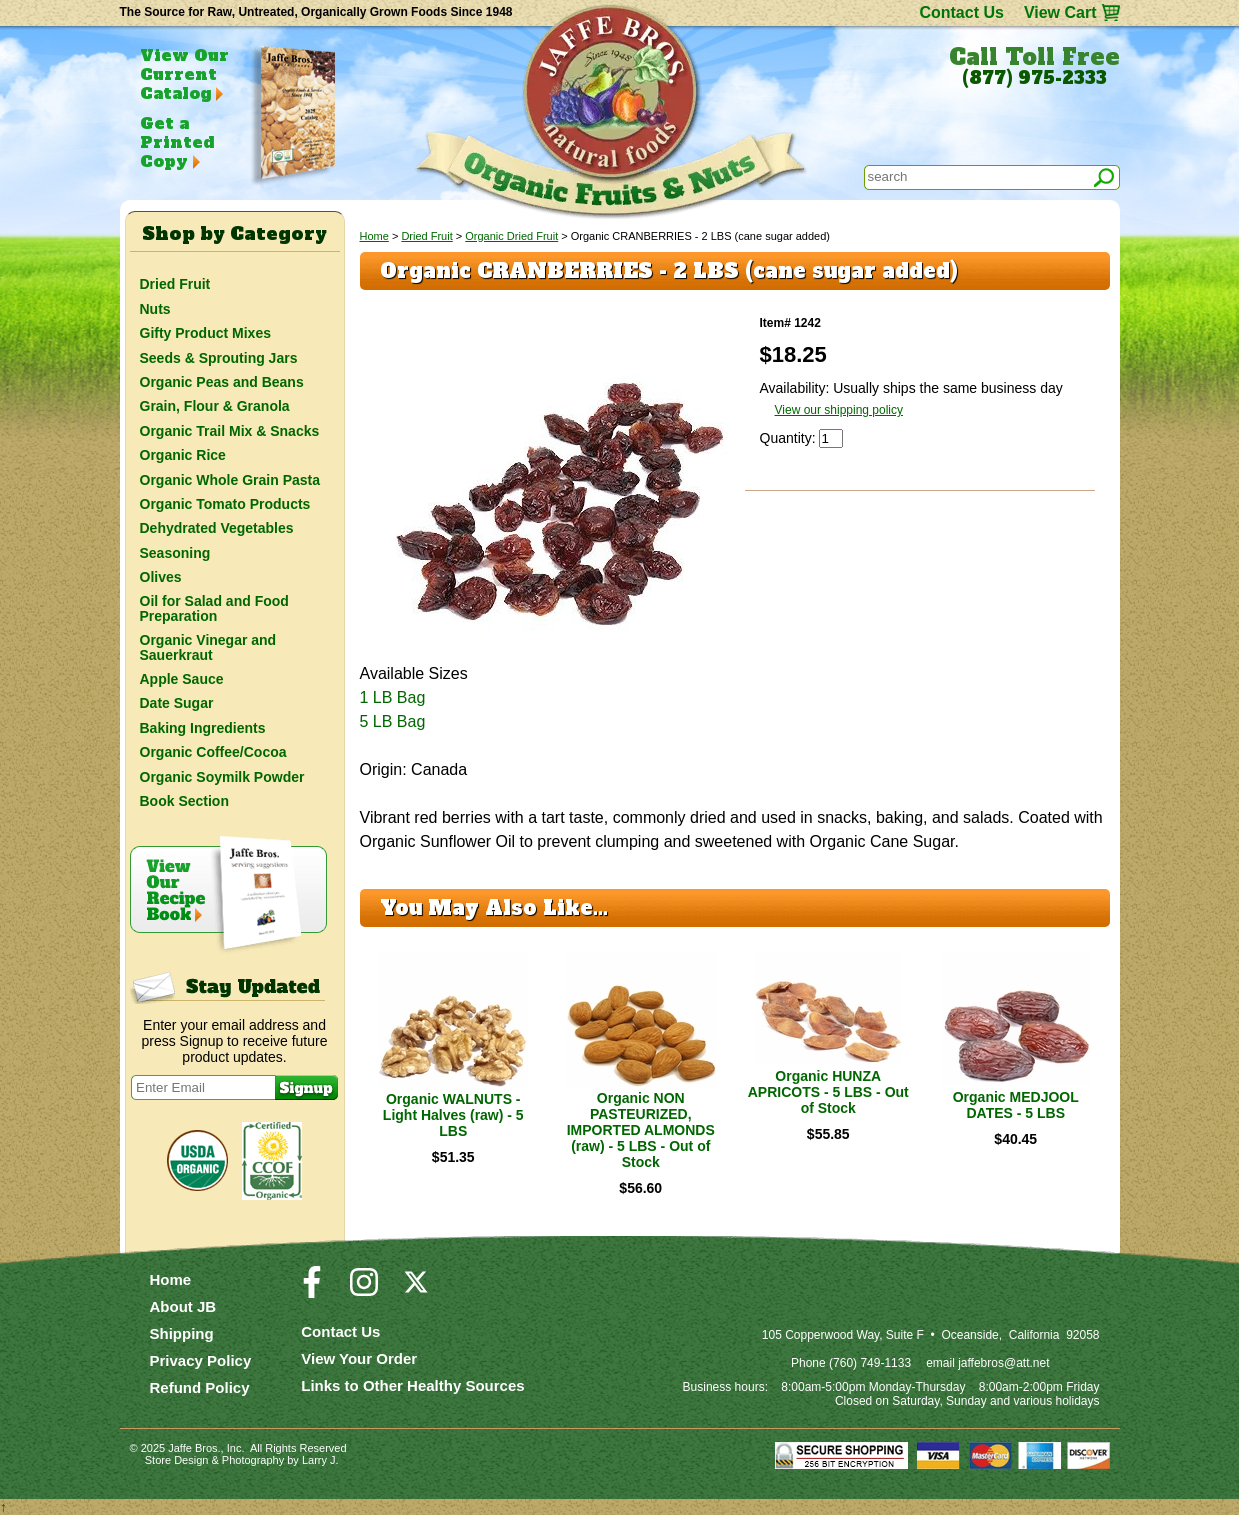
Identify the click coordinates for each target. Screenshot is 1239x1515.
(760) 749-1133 (870, 1363)
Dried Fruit (426, 236)
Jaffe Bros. (194, 1448)
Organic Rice (183, 455)
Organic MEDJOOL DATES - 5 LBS (1016, 1105)
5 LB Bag (393, 721)
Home (374, 236)
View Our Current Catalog (184, 74)
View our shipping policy (839, 410)
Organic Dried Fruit (511, 236)
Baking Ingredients (203, 728)
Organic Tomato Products (225, 504)
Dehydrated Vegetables (217, 528)
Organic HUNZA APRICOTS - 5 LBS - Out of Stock (828, 1092)
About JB (183, 1306)
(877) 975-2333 (1034, 78)
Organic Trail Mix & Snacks (230, 431)
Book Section (184, 801)
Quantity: (790, 438)
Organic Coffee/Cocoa (213, 752)
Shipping (182, 1333)
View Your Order (359, 1358)
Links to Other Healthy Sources (412, 1385)
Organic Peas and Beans (222, 382)
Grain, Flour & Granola (215, 406)
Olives (161, 577)
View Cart (1060, 12)
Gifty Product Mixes (205, 333)
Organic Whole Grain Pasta (230, 480)
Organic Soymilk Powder (222, 777)
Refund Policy (200, 1387)
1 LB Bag (393, 697)
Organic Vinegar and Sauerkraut (208, 647)
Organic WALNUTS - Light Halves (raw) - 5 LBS (453, 1115)
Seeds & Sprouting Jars (219, 358)
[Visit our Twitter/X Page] (416, 1291)
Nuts (155, 309)
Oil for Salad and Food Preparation (214, 608)
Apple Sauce (182, 679)
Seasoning (175, 553)
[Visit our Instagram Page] (364, 1291)
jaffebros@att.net (1003, 1363)
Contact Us (961, 12)
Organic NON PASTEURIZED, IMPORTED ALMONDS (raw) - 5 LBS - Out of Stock (641, 1130)
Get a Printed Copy (177, 142)
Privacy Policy (201, 1360)
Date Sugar (177, 703)
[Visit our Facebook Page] (312, 1291)
